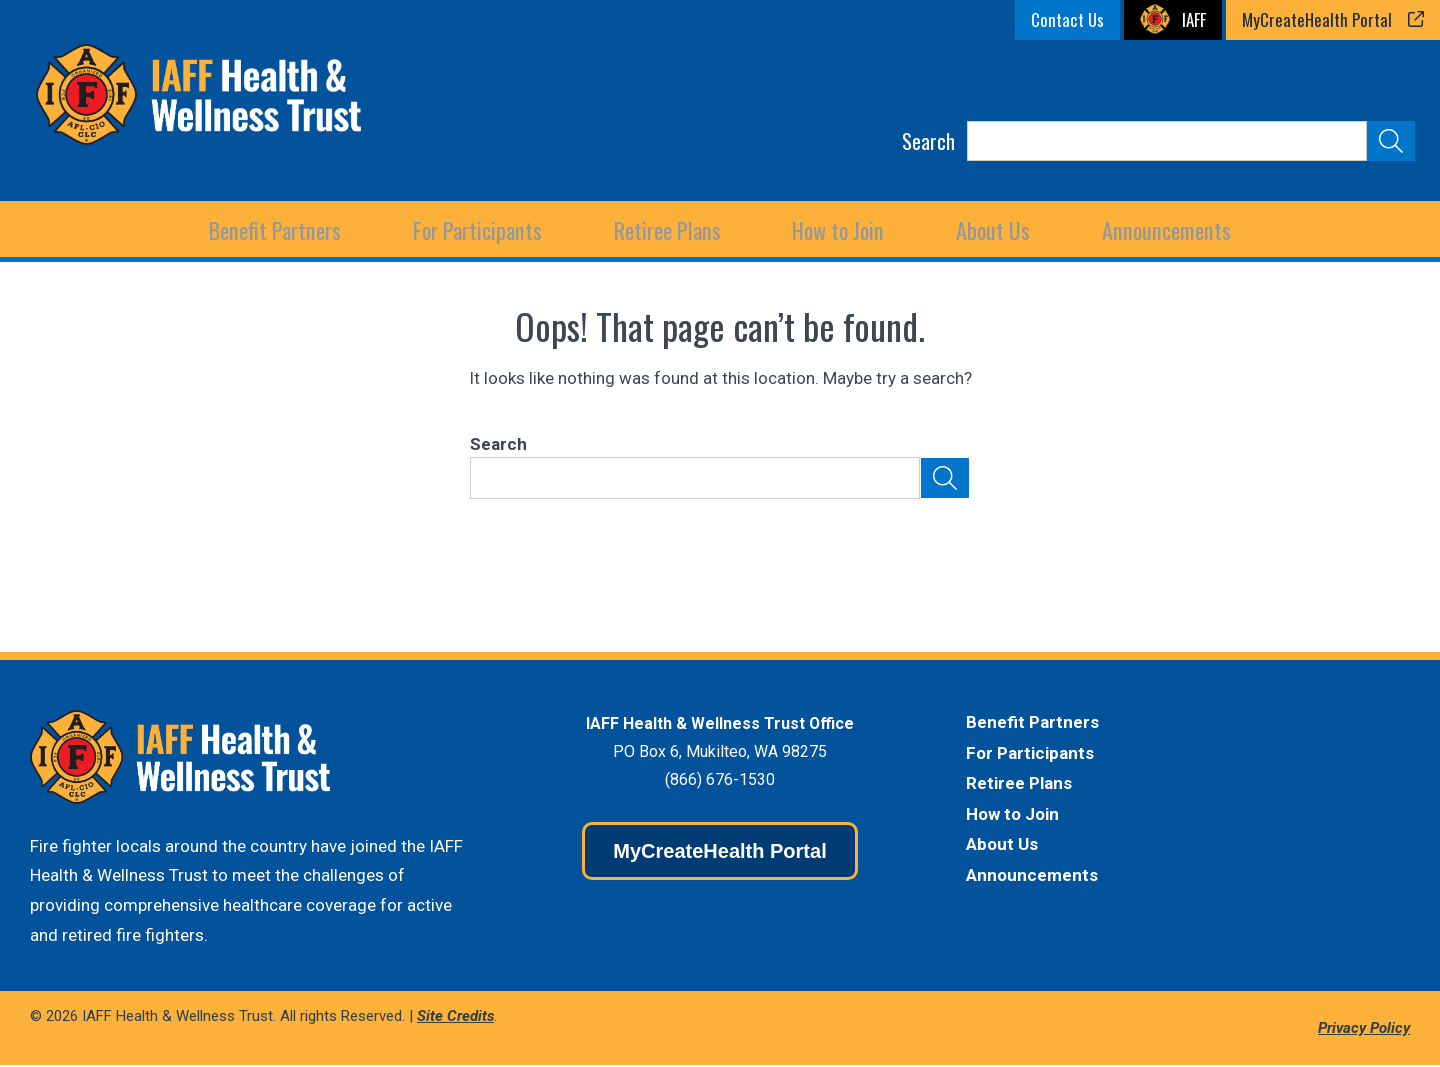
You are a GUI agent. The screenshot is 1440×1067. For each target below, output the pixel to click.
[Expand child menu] (279, 230)
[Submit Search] (1391, 141)
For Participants (1030, 754)
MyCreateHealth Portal (1317, 19)
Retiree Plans (1019, 785)
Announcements (1163, 230)
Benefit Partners (1032, 724)
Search (928, 141)
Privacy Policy (1364, 1029)
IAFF (1194, 19)
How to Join (838, 230)
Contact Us (1067, 19)
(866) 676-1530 (720, 781)
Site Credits (455, 1017)
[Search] (1167, 141)
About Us (1002, 846)
